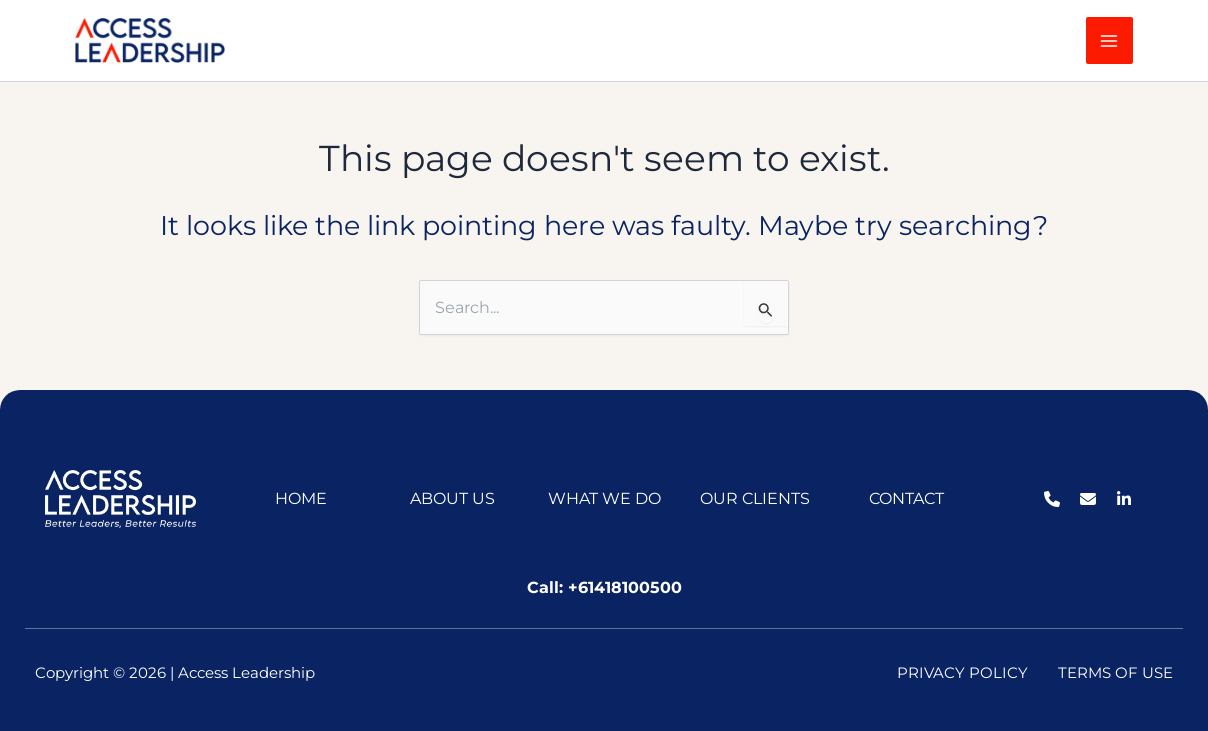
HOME (301, 498)
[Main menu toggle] (1109, 40)
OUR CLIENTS (755, 498)
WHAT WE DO (604, 498)
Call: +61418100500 (604, 587)
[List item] (1052, 499)
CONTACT (906, 498)
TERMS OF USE (1115, 672)
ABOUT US (452, 498)
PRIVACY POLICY (962, 672)
